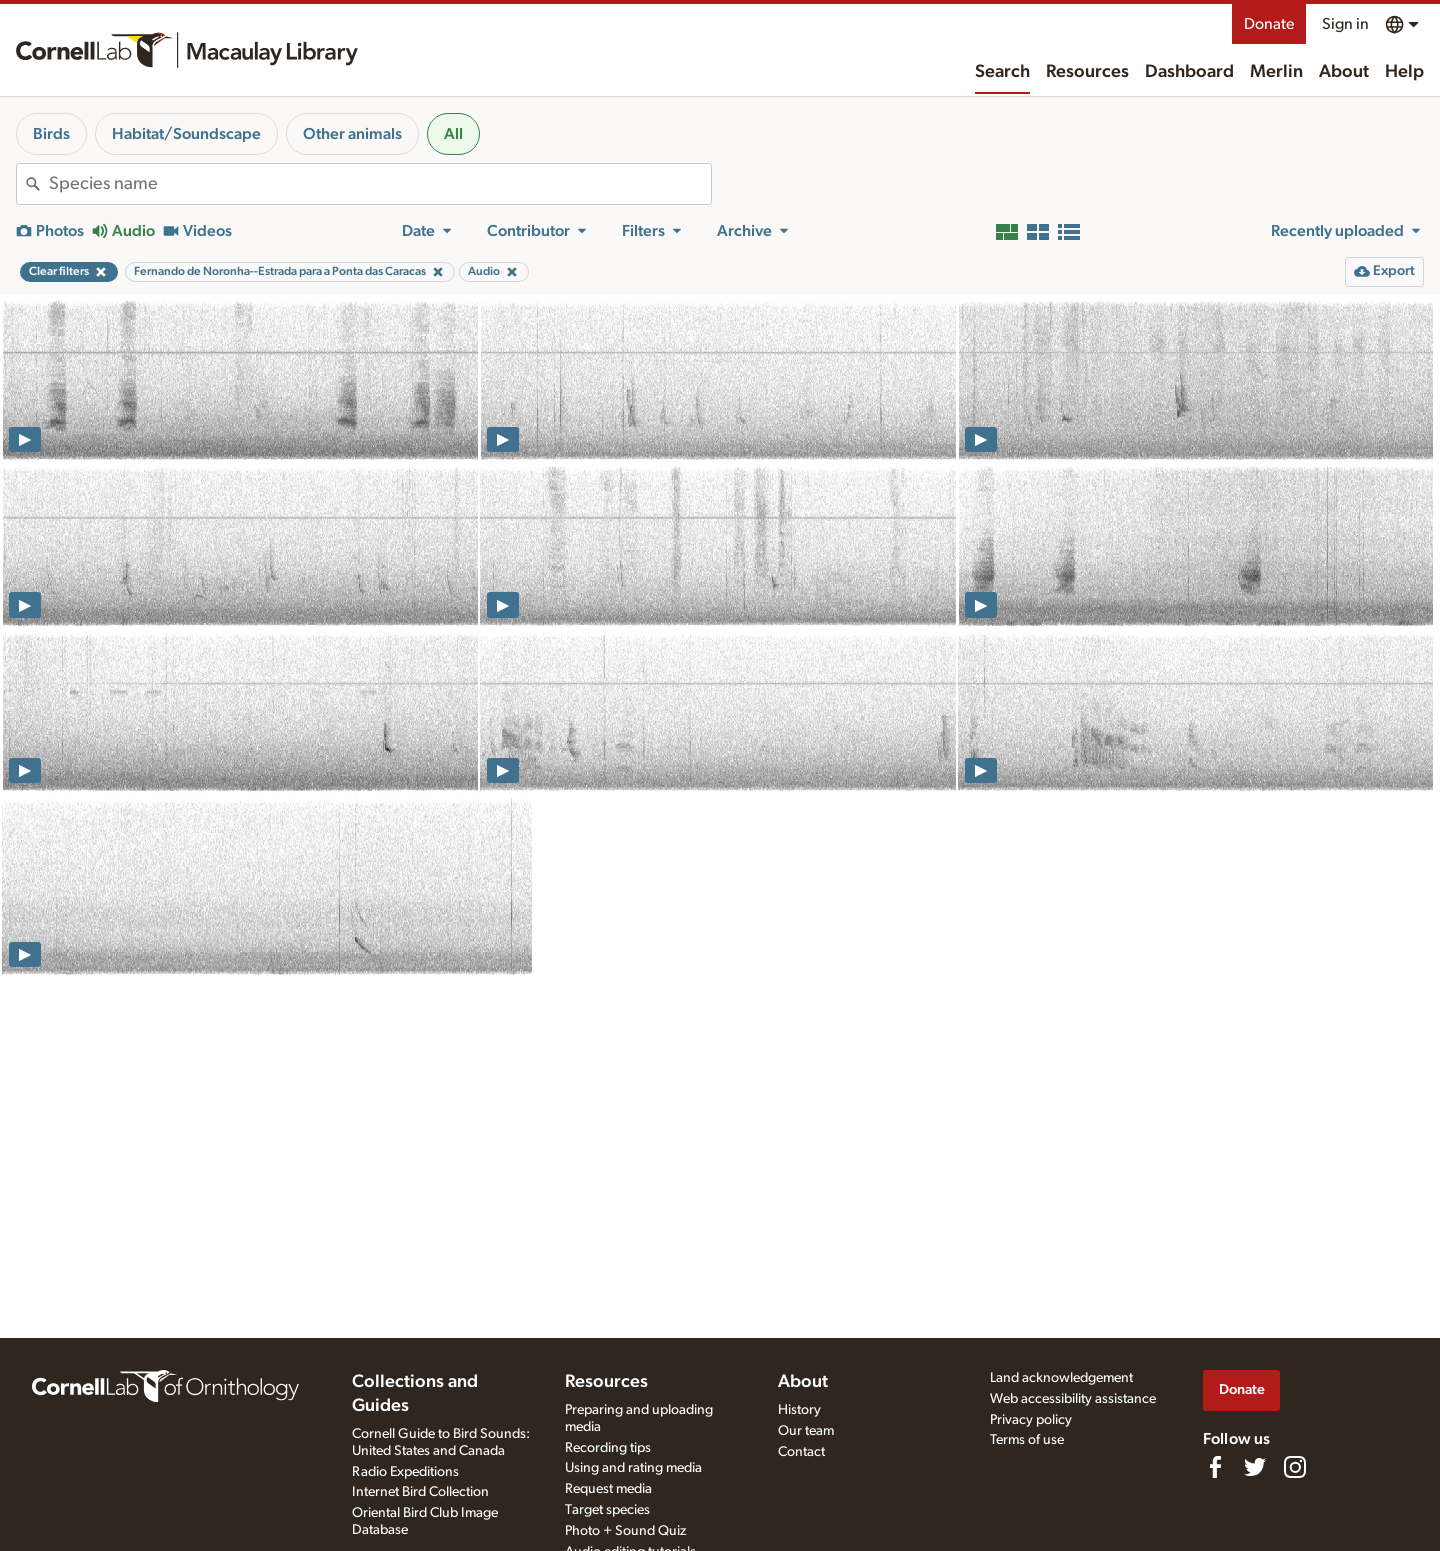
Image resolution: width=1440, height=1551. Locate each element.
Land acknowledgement (1061, 1378)
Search (1002, 72)
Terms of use (1027, 1440)
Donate (1269, 24)
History (799, 1410)
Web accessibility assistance (1073, 1399)
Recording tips (608, 1448)
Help (1404, 72)
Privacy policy (1031, 1420)
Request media (608, 1489)
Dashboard (1189, 72)
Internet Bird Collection (420, 1492)
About (1344, 72)
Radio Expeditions (405, 1472)
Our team (806, 1431)
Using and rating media (633, 1468)
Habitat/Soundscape (186, 134)
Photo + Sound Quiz (625, 1531)
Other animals (352, 134)
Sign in (1345, 24)
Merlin (1276, 72)
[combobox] (380, 184)
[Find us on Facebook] (1215, 1467)
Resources (1087, 72)
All (453, 134)
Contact (801, 1452)
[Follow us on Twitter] (1255, 1467)
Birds (51, 134)
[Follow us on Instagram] (1295, 1467)
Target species (607, 1510)
